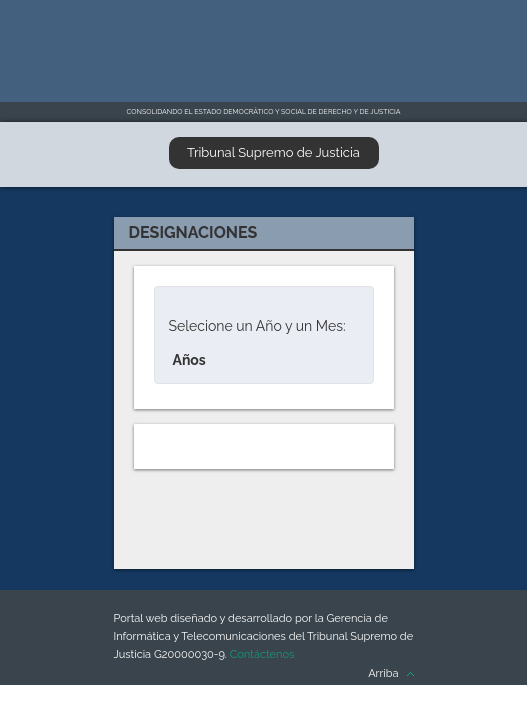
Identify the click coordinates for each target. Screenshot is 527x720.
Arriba (383, 673)
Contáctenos (262, 654)
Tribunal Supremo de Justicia (273, 152)
